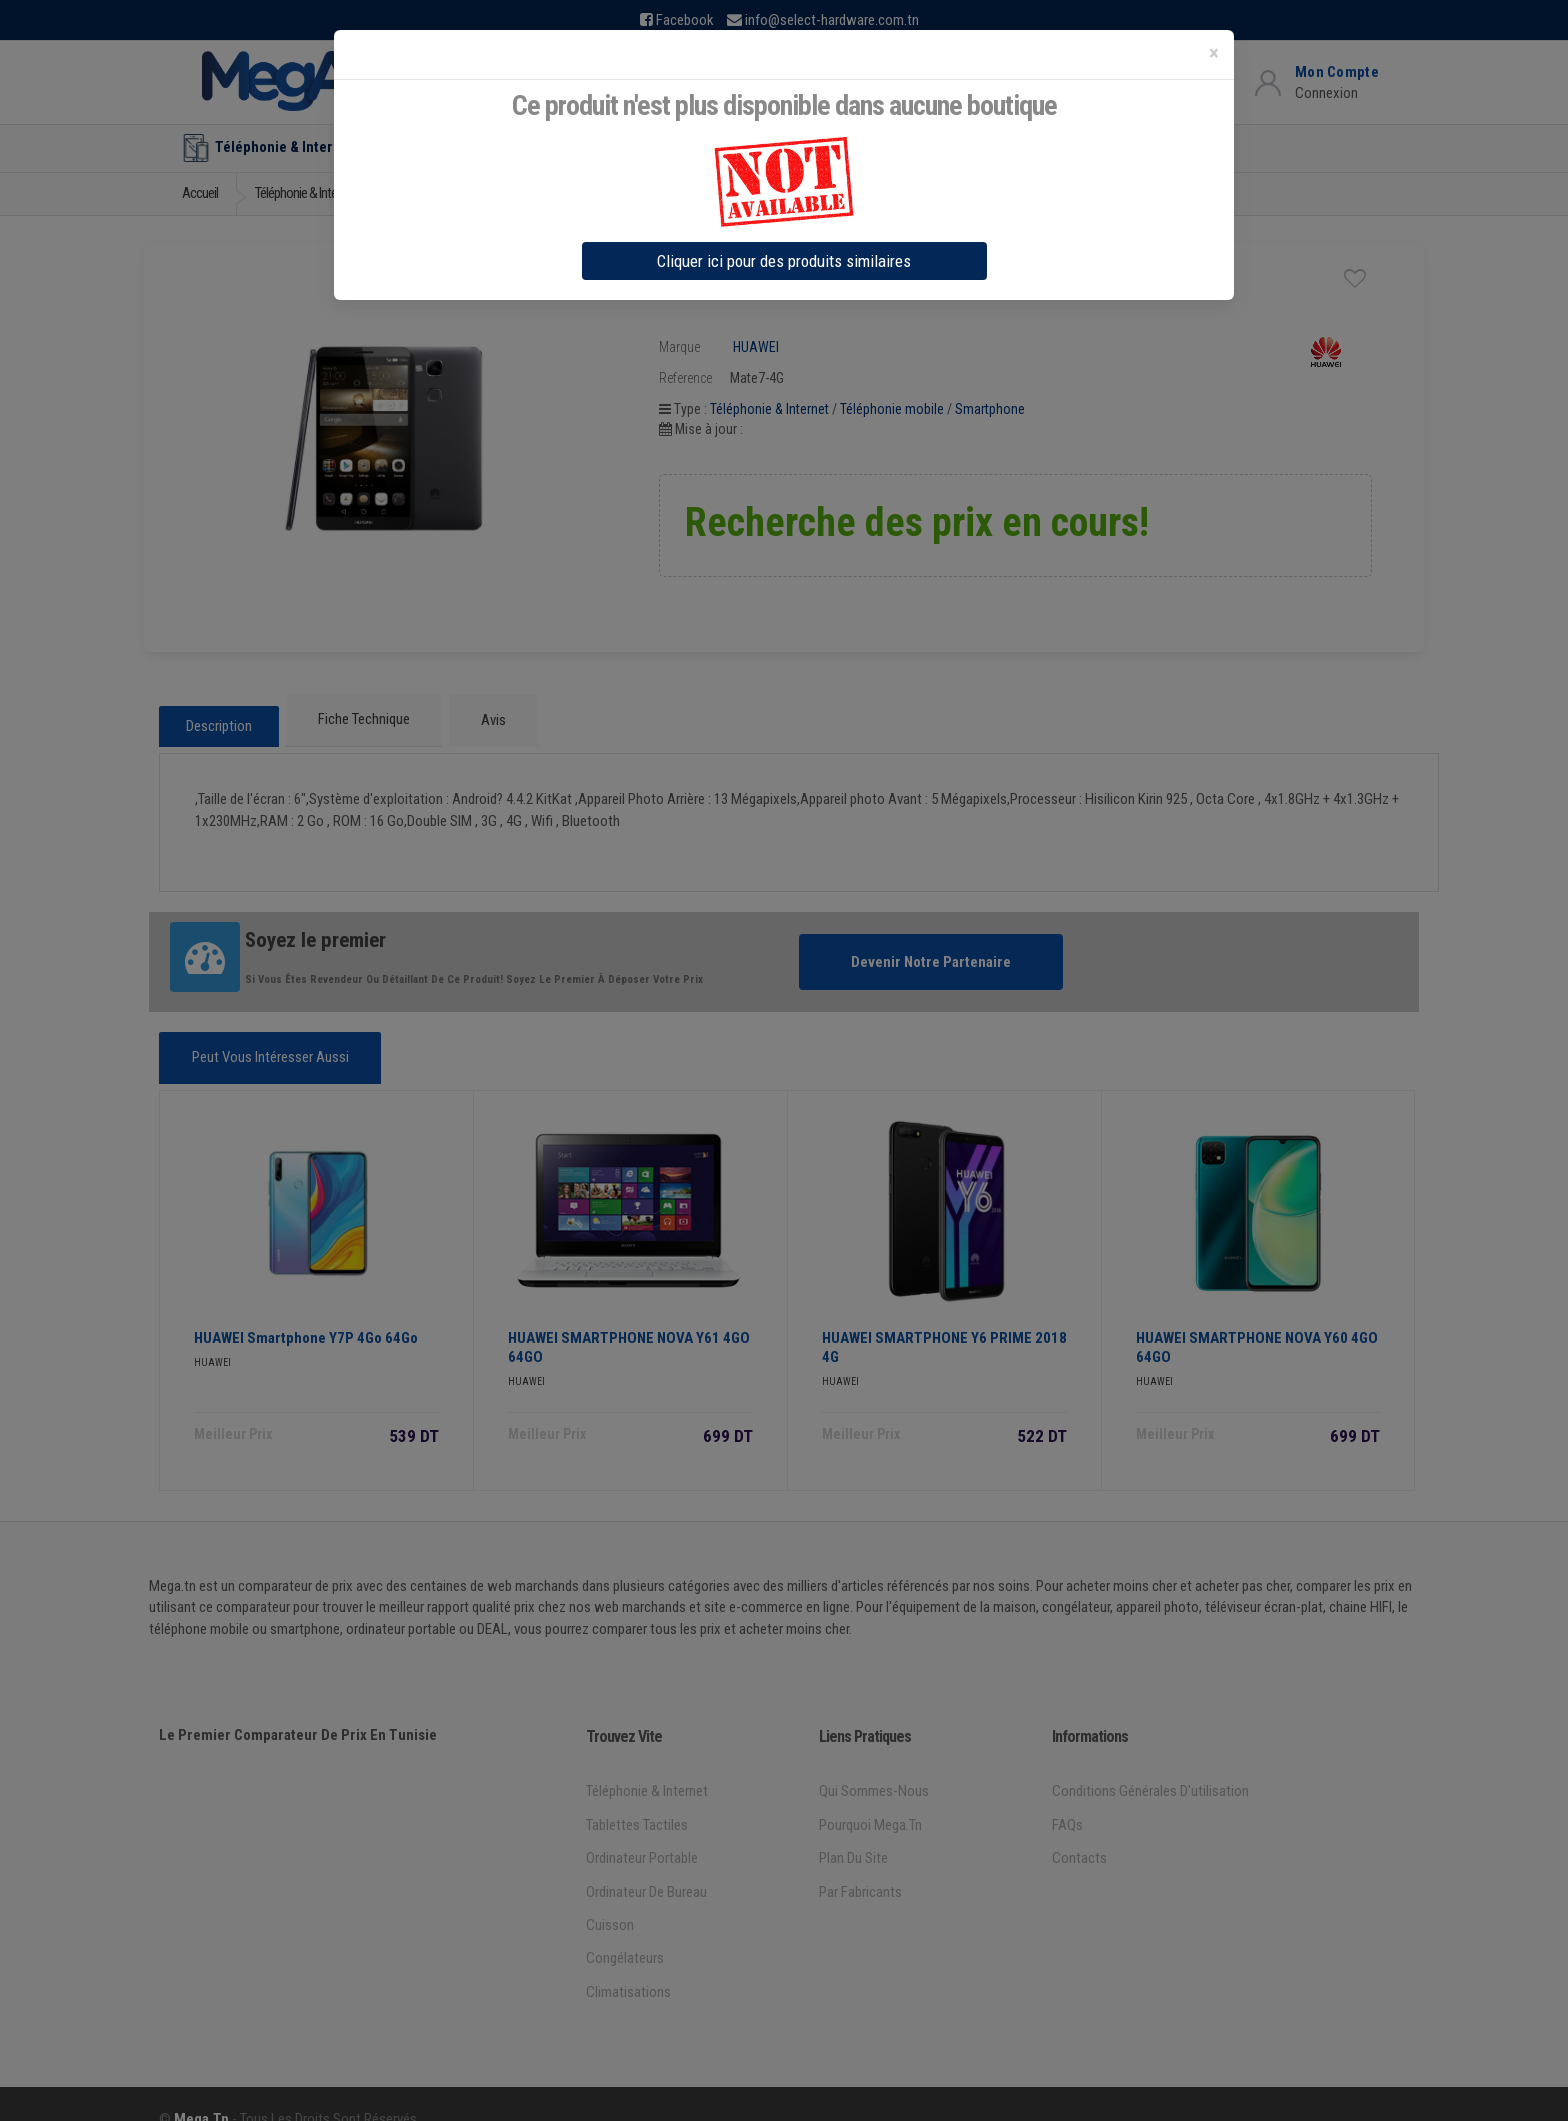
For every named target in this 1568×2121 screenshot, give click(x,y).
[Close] (1214, 53)
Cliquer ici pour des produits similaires (784, 261)
